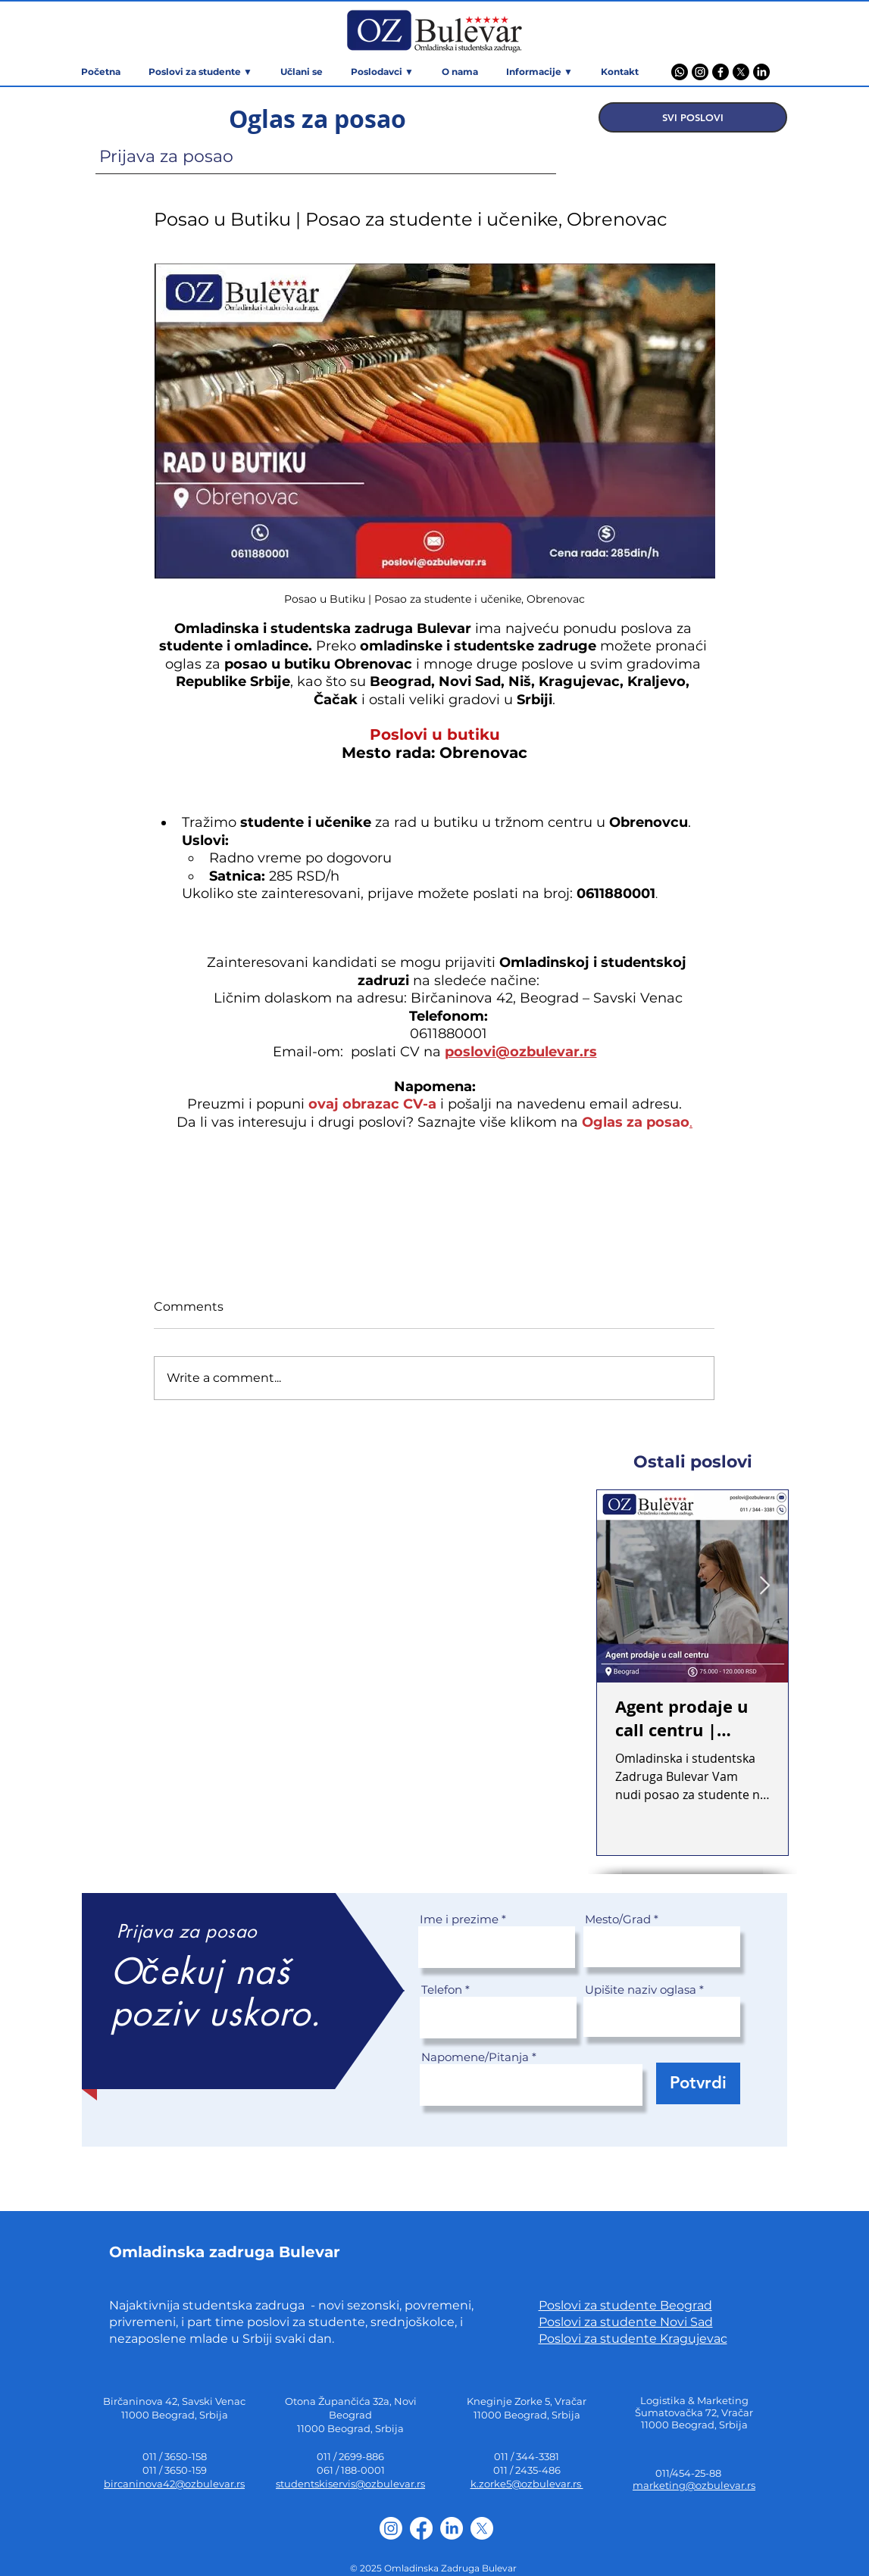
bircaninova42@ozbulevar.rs (174, 2484)
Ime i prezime (459, 1919)
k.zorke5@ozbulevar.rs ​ (526, 2484)
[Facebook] (720, 72)
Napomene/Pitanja (475, 2057)
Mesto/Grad (618, 1919)
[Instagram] (700, 72)
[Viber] (679, 72)
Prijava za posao (166, 156)
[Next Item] (765, 1585)
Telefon (441, 1989)
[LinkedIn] (761, 72)
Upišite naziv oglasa (640, 1989)
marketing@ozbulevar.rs (694, 2485)
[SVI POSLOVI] (693, 117)
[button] (539, 72)
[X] (741, 72)
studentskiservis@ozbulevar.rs (350, 2484)
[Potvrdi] (698, 2083)
